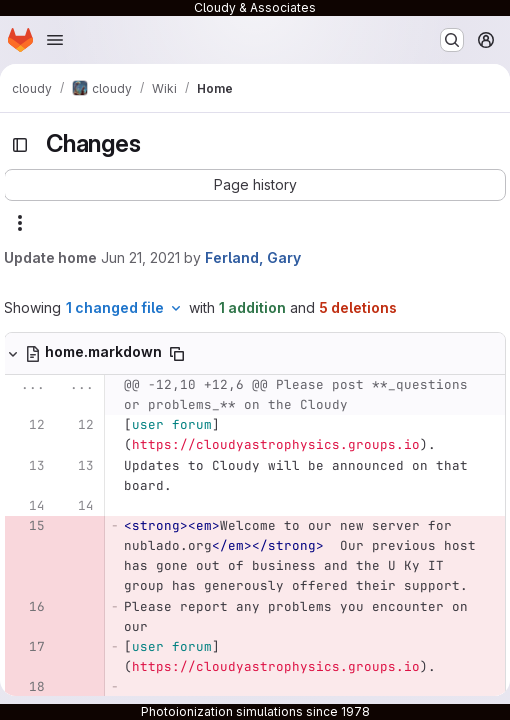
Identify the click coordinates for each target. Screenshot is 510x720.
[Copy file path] (177, 354)
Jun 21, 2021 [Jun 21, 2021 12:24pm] (140, 257)
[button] (255, 185)
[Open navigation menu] (55, 40)
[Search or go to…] (452, 40)
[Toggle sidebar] (20, 145)
